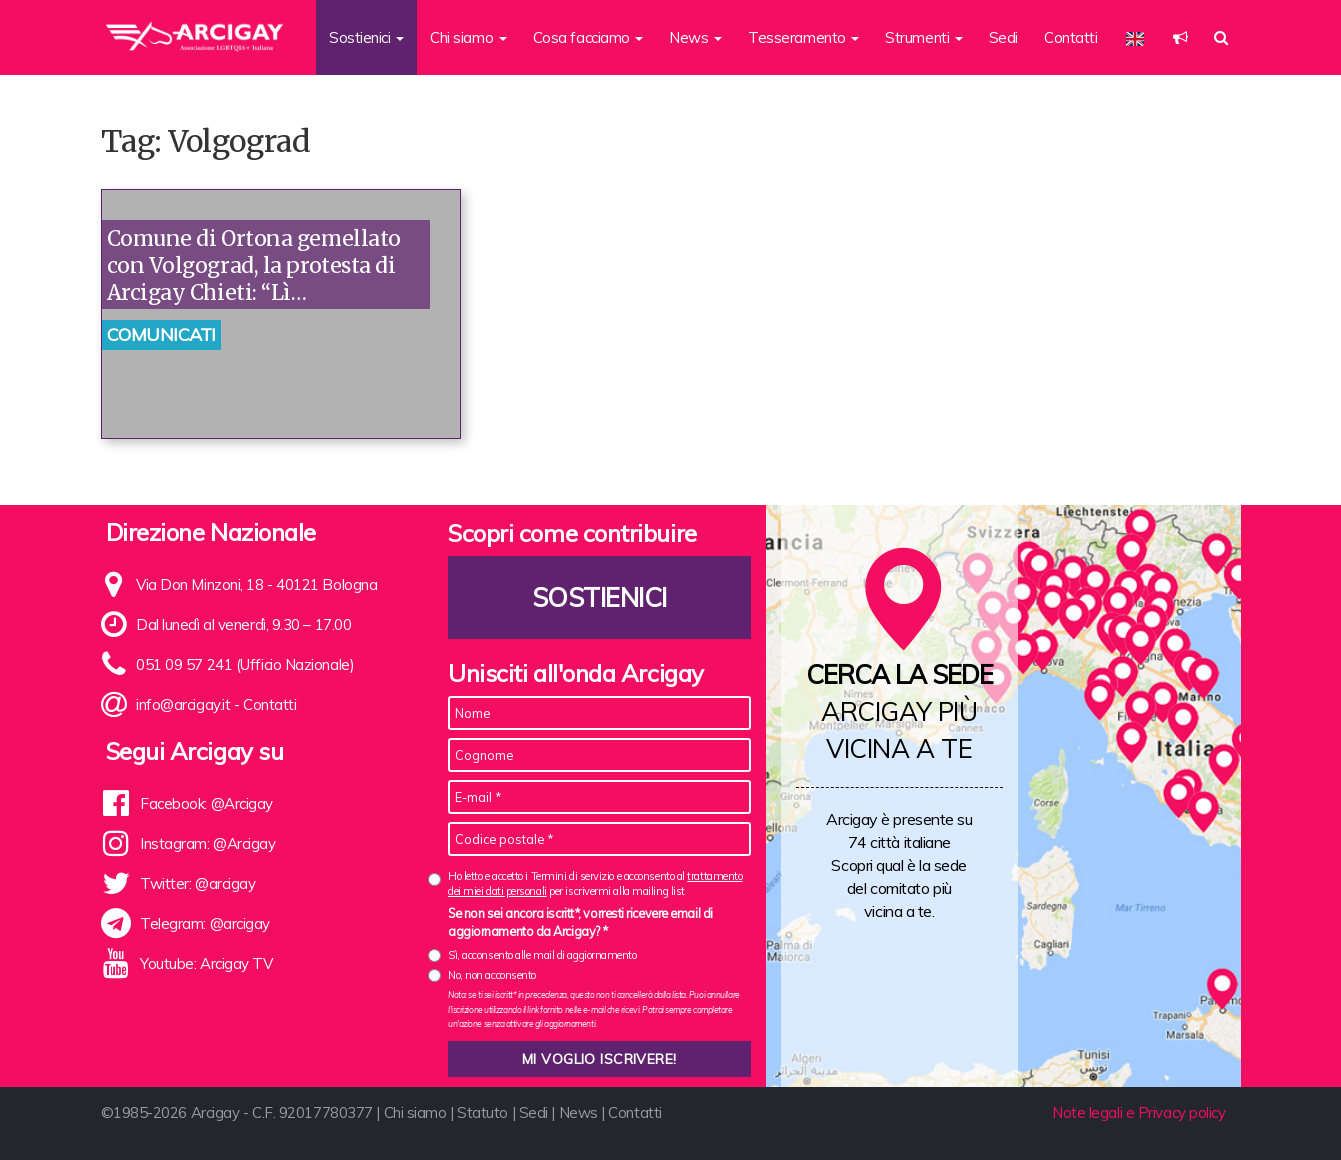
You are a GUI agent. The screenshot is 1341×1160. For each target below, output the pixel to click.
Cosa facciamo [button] (588, 37)
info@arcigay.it (183, 704)
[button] (1180, 37)
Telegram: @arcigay (205, 923)
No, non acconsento (492, 975)
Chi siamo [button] (468, 37)
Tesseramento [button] (803, 37)
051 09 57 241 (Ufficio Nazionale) (245, 664)
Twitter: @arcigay (197, 883)
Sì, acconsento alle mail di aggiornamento (542, 955)
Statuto (482, 1112)
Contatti (1070, 37)
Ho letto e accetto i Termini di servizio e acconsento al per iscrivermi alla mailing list (595, 883)
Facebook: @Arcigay (206, 803)
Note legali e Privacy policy (1138, 1112)
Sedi (1003, 37)
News (578, 1112)
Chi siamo (415, 1112)
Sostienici (600, 597)
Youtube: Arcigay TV (206, 963)
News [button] (695, 37)
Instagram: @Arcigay (207, 843)
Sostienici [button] (366, 37)
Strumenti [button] (924, 37)
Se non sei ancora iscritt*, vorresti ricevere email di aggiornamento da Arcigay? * (580, 922)
